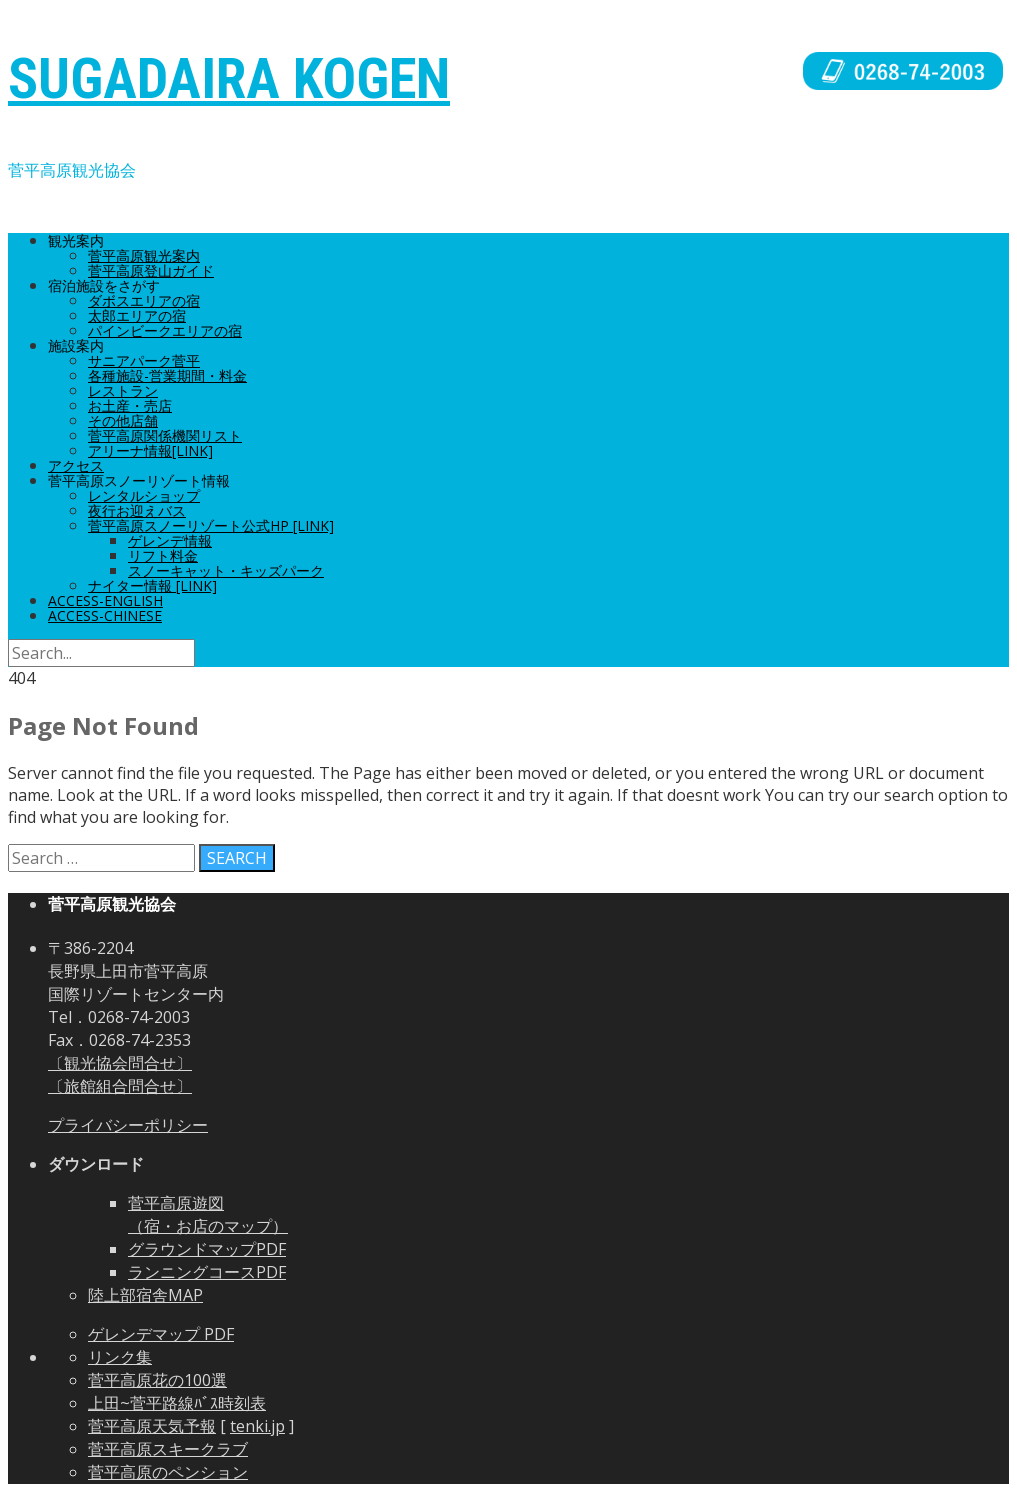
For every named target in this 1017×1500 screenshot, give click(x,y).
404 (21, 678)
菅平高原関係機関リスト (165, 435)
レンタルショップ (144, 495)
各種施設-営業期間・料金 (167, 375)
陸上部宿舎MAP (145, 1295)
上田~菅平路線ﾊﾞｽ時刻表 (177, 1403)
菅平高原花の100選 (157, 1380)
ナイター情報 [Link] (152, 585)
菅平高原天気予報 (152, 1426)
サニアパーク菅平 (144, 360)
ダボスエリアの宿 (144, 300)
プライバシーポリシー (128, 1125)
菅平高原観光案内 (144, 255)
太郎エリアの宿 (137, 315)
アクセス (76, 465)
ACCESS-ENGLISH (105, 600)
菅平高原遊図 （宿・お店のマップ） (208, 1214)
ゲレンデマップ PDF (161, 1334)
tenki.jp (257, 1426)
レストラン (123, 390)
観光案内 (76, 240)
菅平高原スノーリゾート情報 (139, 480)
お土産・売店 (130, 405)
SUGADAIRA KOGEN (229, 79)
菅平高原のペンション (168, 1472)
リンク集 (120, 1357)
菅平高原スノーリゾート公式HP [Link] (211, 525)
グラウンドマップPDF (207, 1249)
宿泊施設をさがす (104, 285)
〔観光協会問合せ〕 (120, 1063)
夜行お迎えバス (137, 510)
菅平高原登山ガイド (151, 270)
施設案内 (76, 345)
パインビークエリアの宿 (165, 330)
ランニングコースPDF (207, 1272)
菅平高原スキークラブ (168, 1449)
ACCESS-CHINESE (105, 615)
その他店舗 (123, 420)
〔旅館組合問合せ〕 (120, 1086)
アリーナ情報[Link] (150, 450)
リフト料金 (163, 555)
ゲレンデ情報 (170, 540)
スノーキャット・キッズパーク (226, 570)
